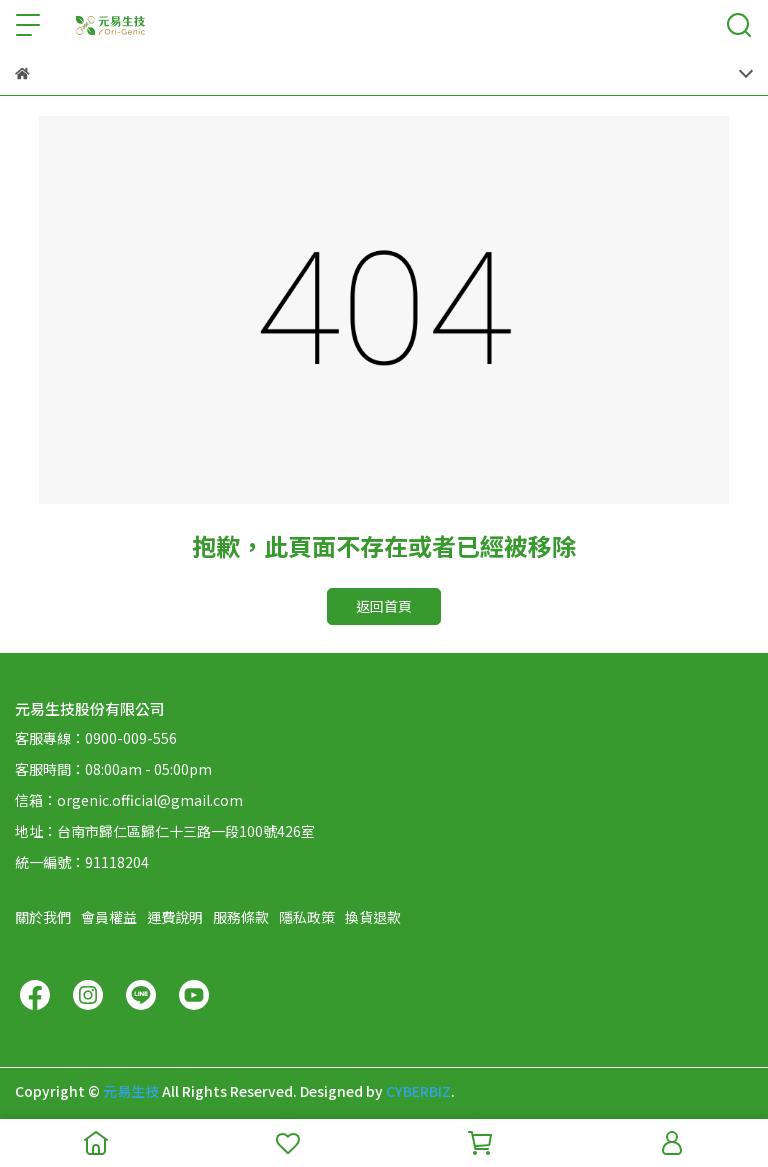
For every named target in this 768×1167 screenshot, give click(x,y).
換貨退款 (373, 917)
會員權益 (109, 917)
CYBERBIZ (418, 1091)
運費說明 (175, 917)
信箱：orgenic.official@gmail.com (129, 800)
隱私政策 (307, 917)
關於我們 (43, 917)
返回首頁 (384, 606)
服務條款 (241, 917)
